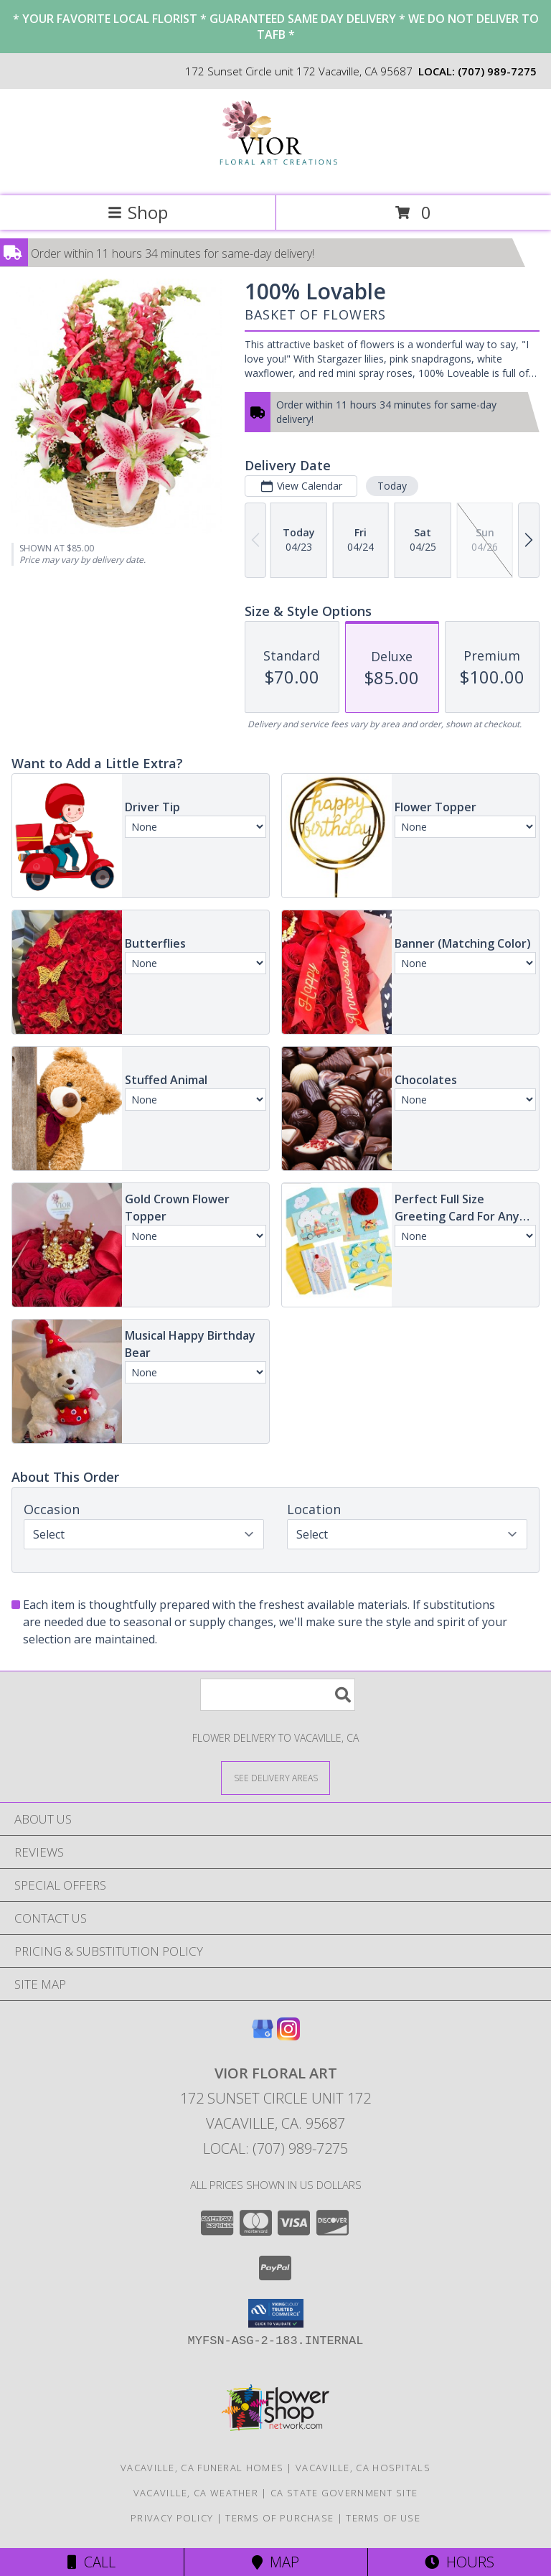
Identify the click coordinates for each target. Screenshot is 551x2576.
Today (392, 486)
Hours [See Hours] (459, 2562)
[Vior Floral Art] (276, 175)
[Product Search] (277, 1695)
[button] (275, 2313)
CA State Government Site (344, 2492)
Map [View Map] (275, 2562)
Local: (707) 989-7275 (275, 2148)
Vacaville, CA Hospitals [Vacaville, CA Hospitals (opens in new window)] (363, 2467)
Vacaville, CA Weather (195, 2492)
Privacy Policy (172, 2517)
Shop (138, 212)
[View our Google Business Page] (262, 2035)
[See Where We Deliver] (275, 1777)
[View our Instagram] (288, 2035)
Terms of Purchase (279, 2517)
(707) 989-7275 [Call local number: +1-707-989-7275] (497, 71)
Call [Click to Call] (91, 2562)
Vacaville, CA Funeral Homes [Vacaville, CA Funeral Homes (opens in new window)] (202, 2467)
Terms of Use (383, 2517)
